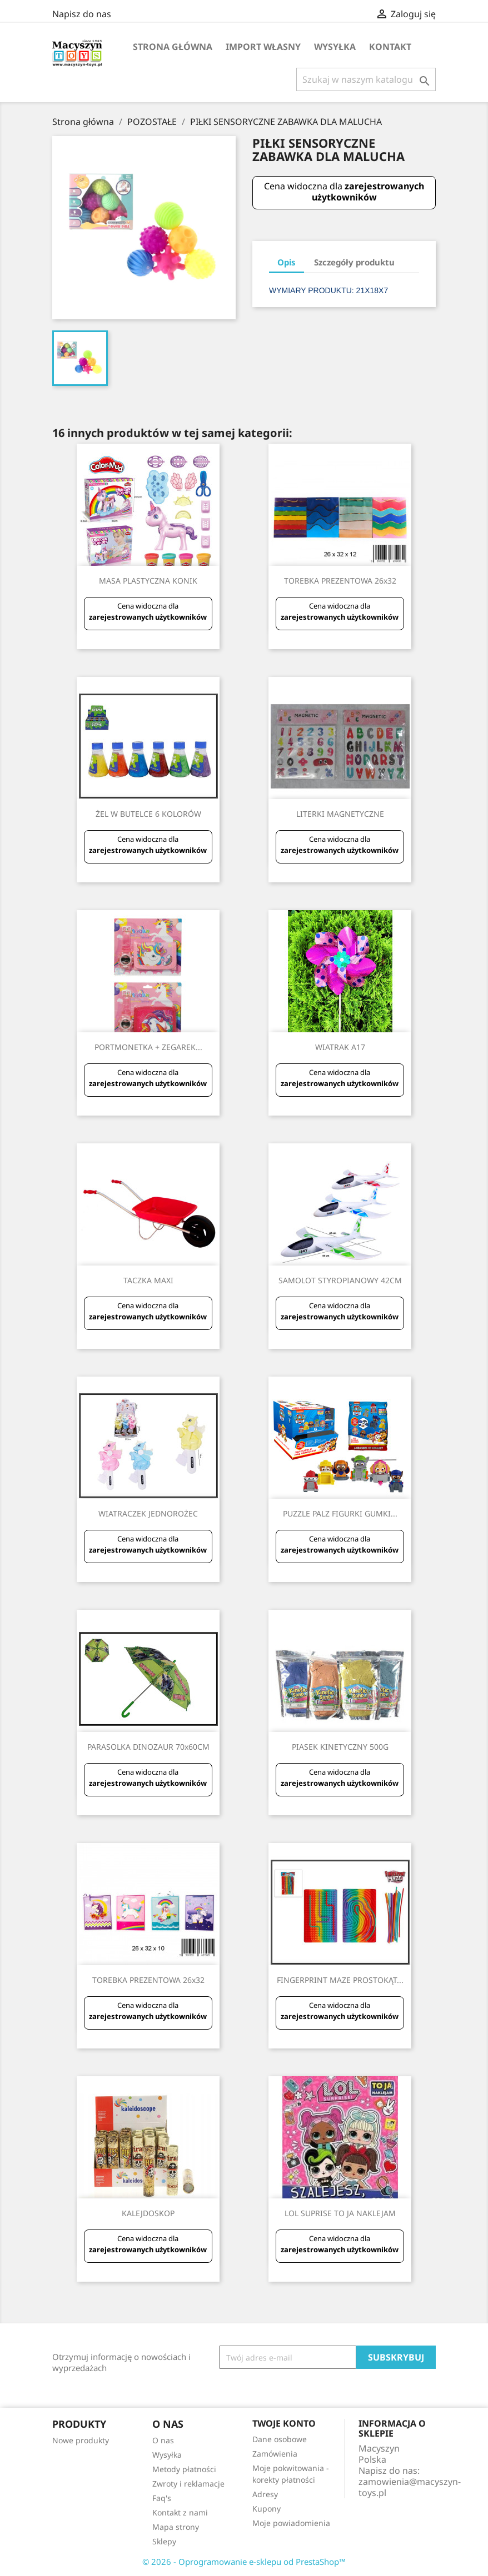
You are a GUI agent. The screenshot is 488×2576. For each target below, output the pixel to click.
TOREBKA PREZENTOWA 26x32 (340, 580)
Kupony (266, 2508)
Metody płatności (184, 2469)
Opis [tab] (286, 262)
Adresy (265, 2494)
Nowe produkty (80, 2440)
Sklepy (164, 2541)
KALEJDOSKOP (148, 2213)
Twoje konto (284, 2423)
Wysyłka (335, 47)
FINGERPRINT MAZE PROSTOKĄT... (340, 1980)
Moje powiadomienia (291, 2523)
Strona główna (172, 47)
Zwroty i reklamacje (188, 2483)
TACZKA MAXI (148, 1280)
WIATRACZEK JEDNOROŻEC (148, 1513)
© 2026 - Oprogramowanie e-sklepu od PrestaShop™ (244, 2561)
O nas (163, 2440)
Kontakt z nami (180, 2512)
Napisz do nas (81, 14)
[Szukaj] (366, 79)
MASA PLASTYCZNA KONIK (148, 580)
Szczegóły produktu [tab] (354, 262)
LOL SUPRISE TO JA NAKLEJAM (340, 2213)
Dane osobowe (279, 2439)
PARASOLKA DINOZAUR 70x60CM (148, 1746)
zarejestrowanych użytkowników (368, 191)
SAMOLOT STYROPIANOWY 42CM (340, 1280)
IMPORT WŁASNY (263, 47)
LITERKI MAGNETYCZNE (340, 814)
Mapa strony (175, 2527)
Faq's (161, 2498)
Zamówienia (274, 2453)
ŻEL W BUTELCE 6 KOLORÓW (148, 814)
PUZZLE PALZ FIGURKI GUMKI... (340, 1513)
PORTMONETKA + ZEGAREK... (148, 1047)
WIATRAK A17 (340, 1047)
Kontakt (390, 47)
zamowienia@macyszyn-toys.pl (409, 2487)
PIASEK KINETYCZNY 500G (340, 1746)
